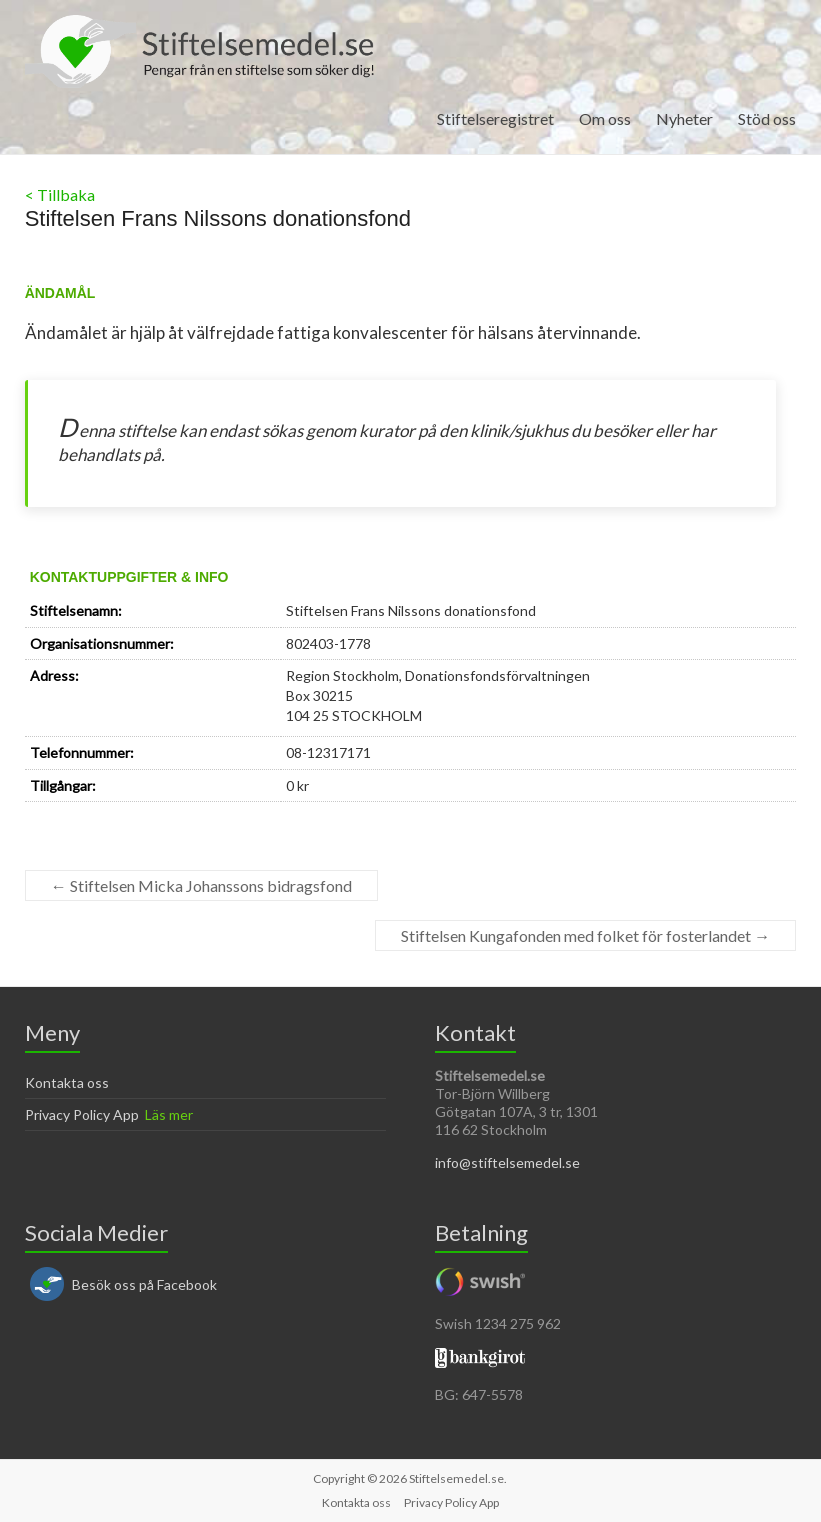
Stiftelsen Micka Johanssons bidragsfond (201, 885)
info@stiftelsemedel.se (507, 1162)
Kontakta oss (67, 1082)
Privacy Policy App (82, 1114)
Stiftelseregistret (495, 118)
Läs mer (169, 1114)
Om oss (605, 118)
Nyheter (684, 118)
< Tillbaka (60, 194)
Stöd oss (767, 118)
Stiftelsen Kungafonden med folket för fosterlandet (585, 935)
